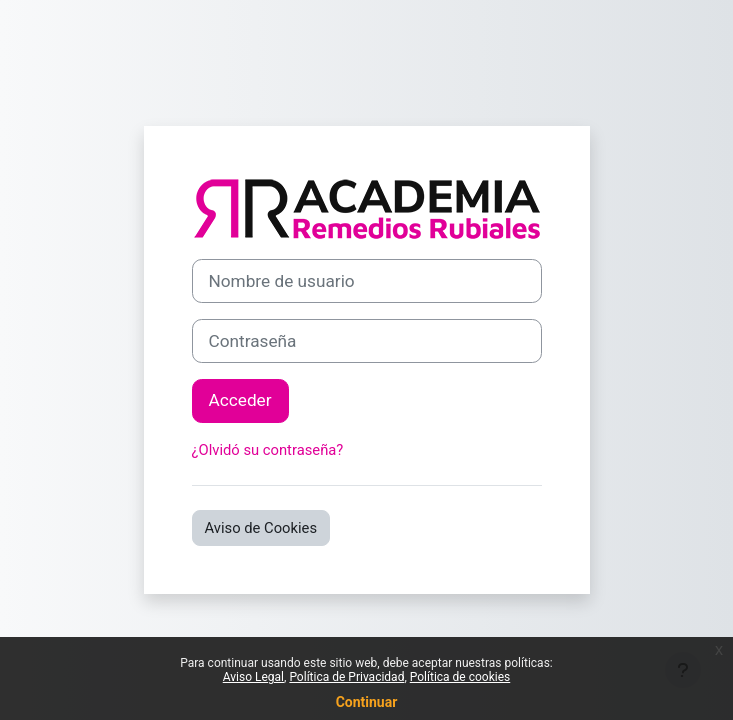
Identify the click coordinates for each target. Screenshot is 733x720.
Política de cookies (460, 677)
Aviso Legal (253, 677)
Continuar (367, 702)
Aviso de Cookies (261, 528)
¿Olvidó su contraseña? (268, 450)
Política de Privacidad (346, 677)
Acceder (240, 400)
